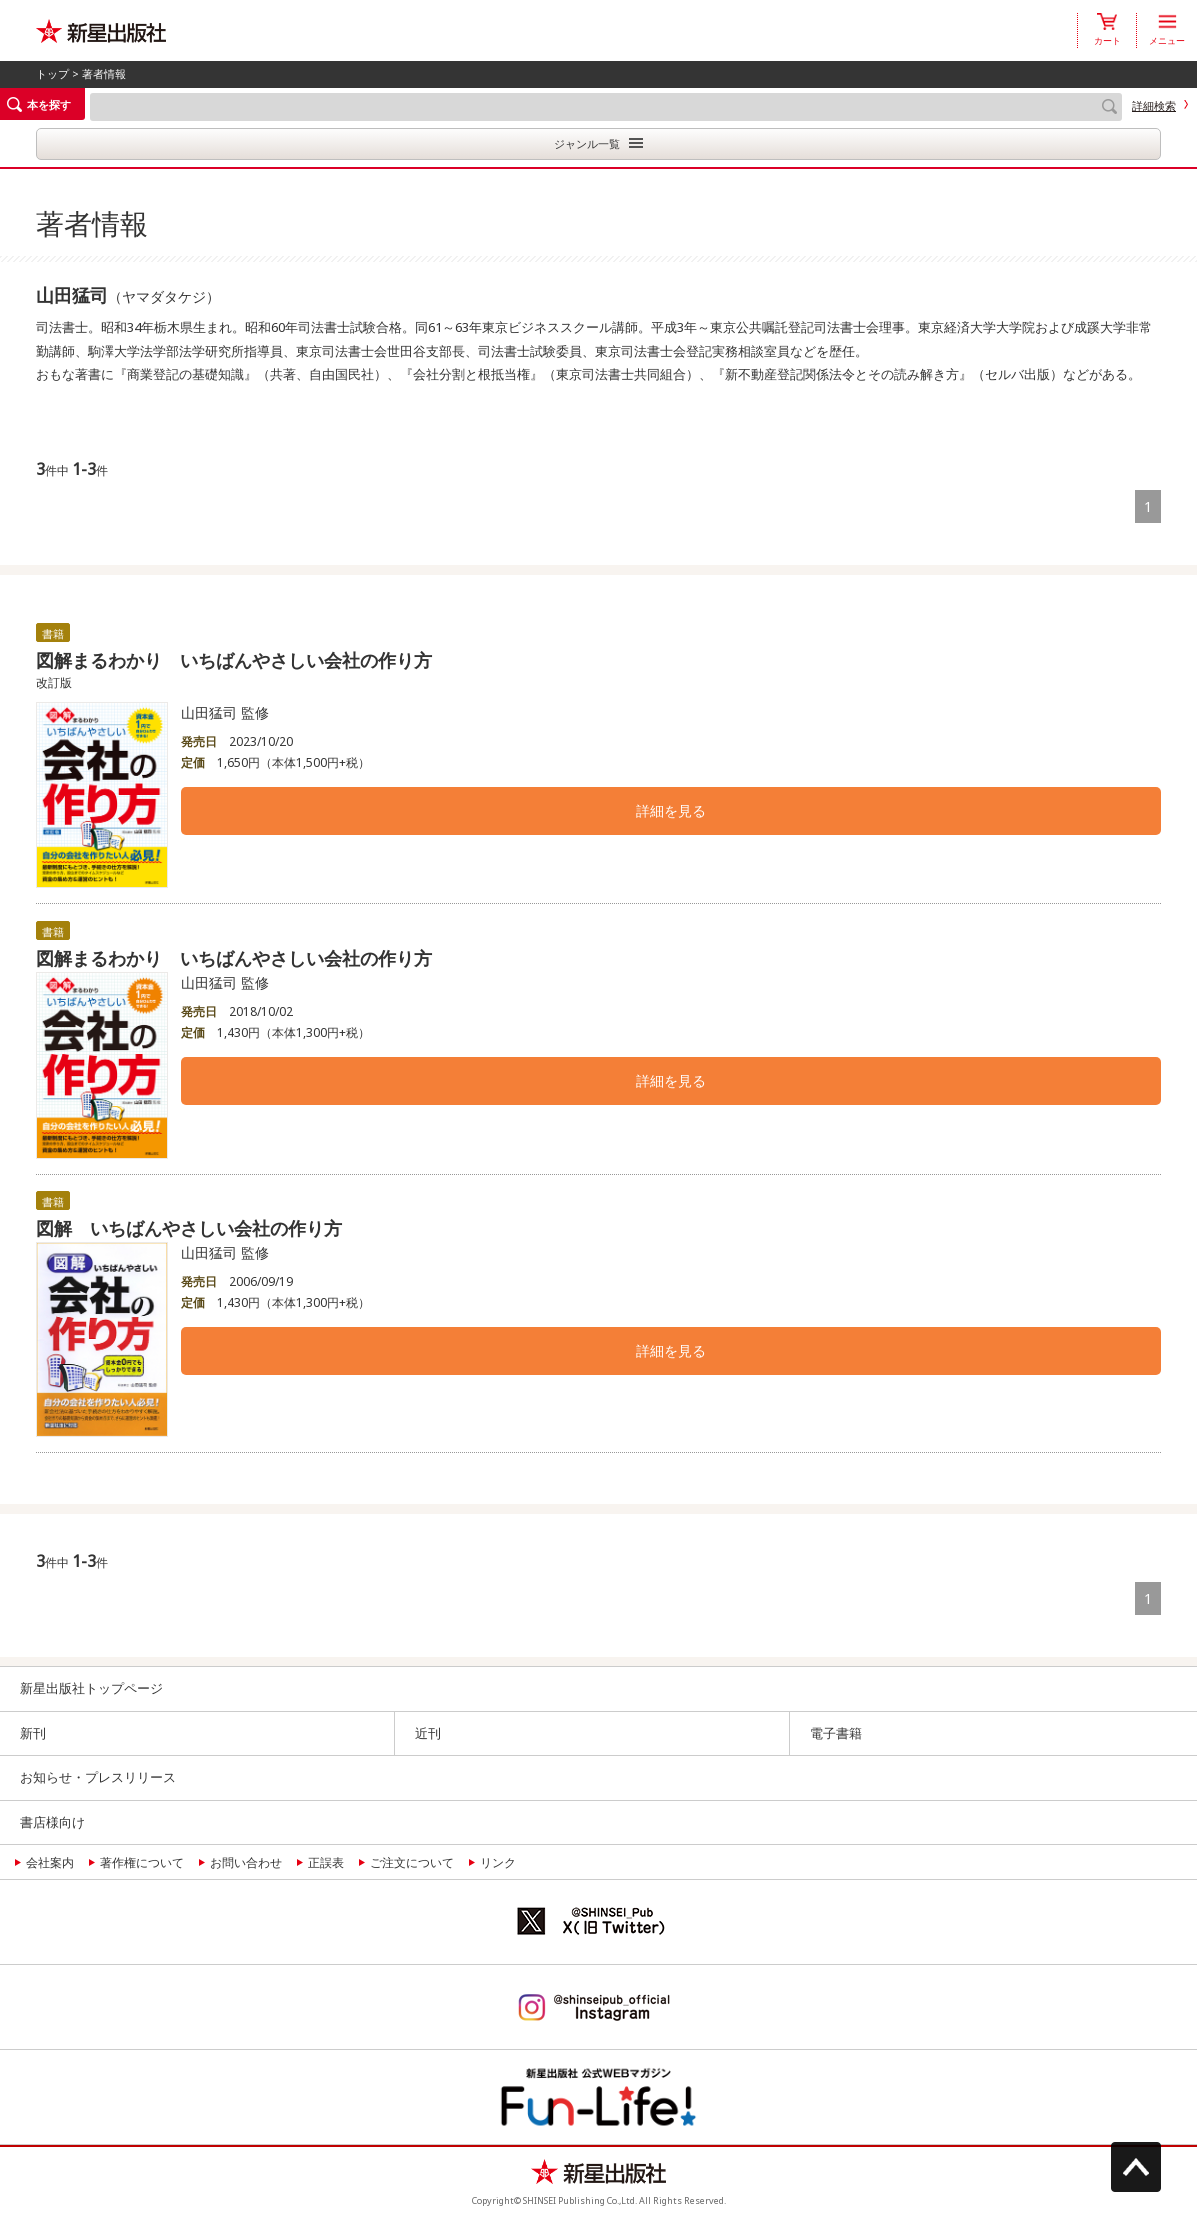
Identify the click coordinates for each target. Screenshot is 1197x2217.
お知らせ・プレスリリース (98, 1777)
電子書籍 (836, 1733)
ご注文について (412, 1862)
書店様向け (52, 1822)
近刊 (428, 1733)
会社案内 (50, 1862)
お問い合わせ (246, 1862)
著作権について (142, 1862)
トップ (52, 73)
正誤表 (326, 1862)
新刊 (33, 1733)
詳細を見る (671, 810)
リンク (498, 1862)
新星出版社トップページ (91, 1688)
